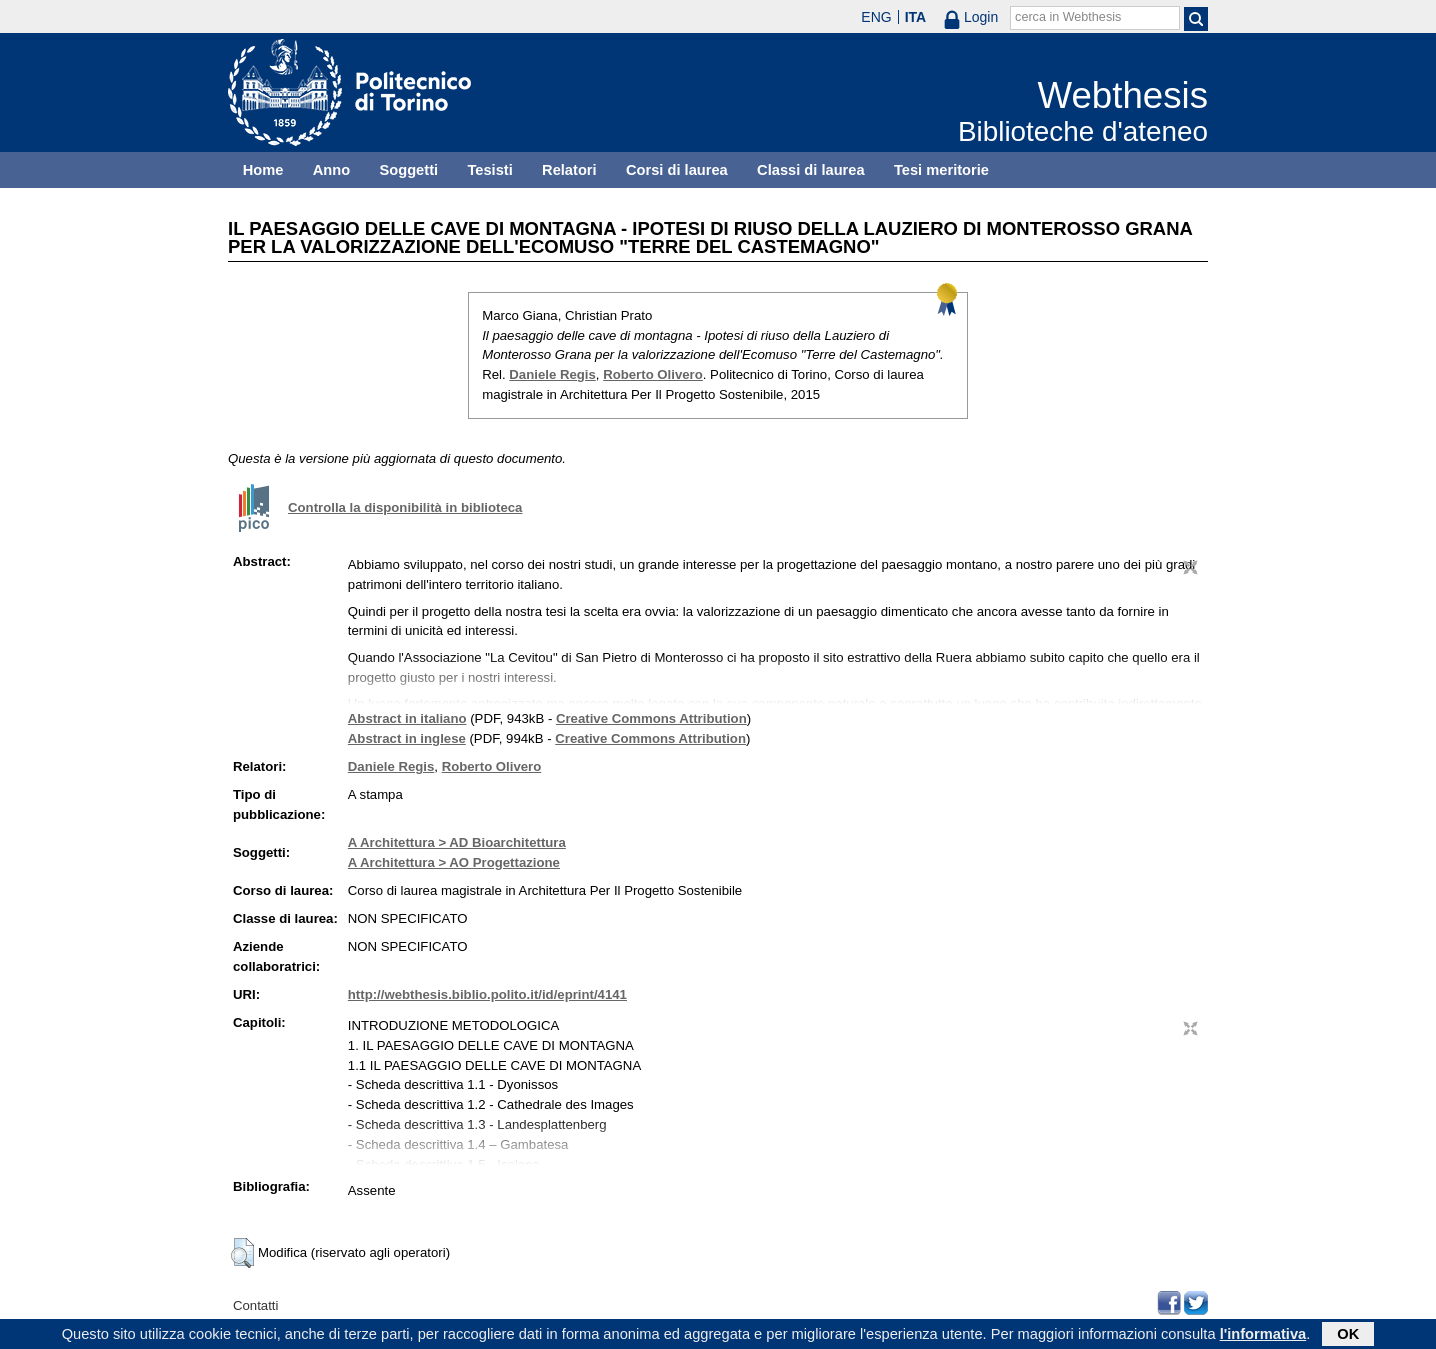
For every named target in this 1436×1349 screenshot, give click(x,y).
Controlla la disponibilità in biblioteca (405, 507)
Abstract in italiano (407, 718)
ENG (876, 17)
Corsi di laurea (677, 170)
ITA (916, 17)
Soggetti (408, 170)
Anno (331, 170)
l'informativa (1263, 1336)
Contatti (255, 1305)
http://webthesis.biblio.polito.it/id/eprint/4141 (487, 994)
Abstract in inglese (407, 738)
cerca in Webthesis (1068, 17)
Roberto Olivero (653, 374)
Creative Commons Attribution (651, 718)
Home (263, 170)
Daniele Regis (552, 374)
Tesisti (489, 170)
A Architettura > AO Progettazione (454, 862)
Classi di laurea (811, 170)
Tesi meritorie (941, 170)
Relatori (569, 170)
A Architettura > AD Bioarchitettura (457, 842)
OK (1348, 1336)
